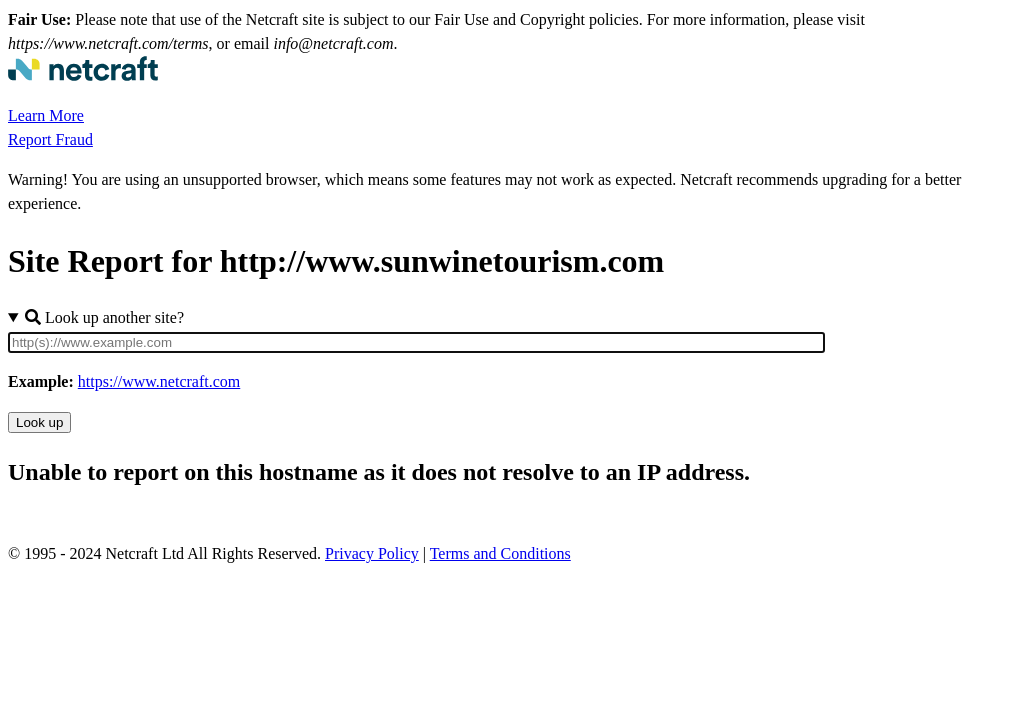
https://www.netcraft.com (159, 381)
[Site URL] (416, 342)
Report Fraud (50, 139)
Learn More (46, 115)
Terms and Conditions (500, 553)
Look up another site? (104, 317)
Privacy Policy (372, 553)
